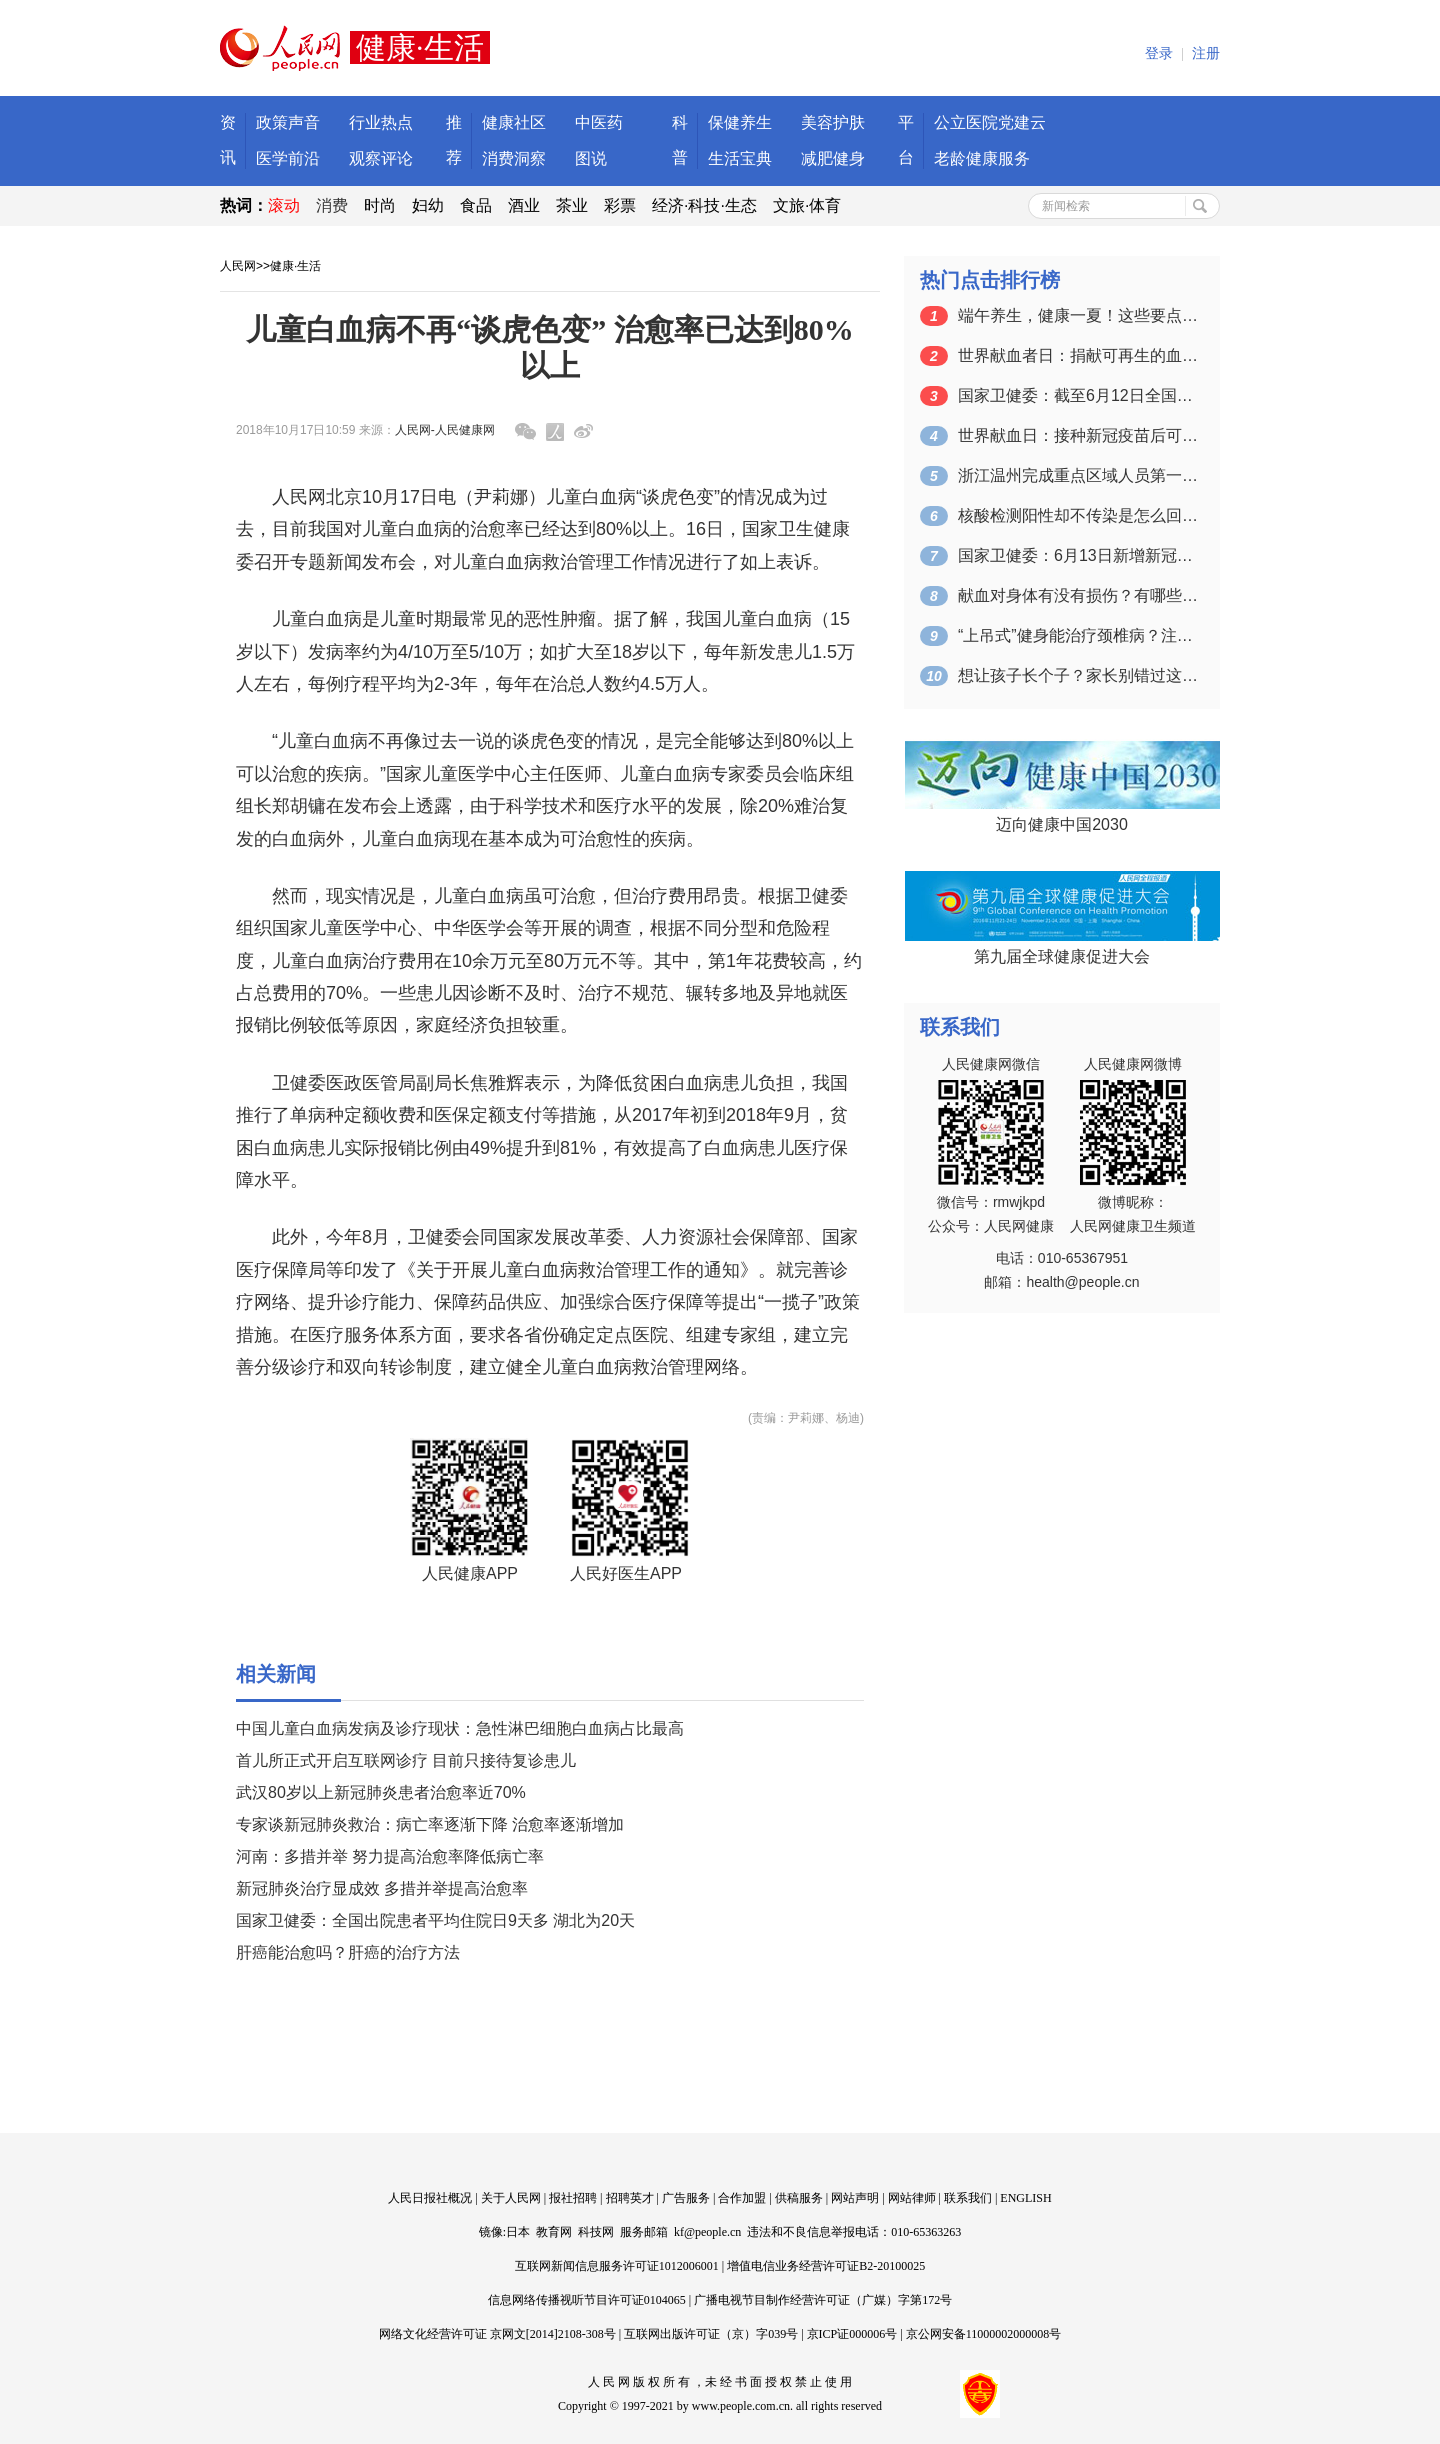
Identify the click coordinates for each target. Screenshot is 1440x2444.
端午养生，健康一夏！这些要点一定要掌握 (1078, 315)
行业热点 (381, 122)
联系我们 (968, 2198)
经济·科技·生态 (704, 205)
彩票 (620, 205)
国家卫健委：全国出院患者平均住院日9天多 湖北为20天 (435, 1920)
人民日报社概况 (430, 2198)
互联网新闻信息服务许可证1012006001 (617, 2266)
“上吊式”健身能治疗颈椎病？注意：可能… (1078, 635)
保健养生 (740, 122)
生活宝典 (740, 158)
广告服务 (686, 2198)
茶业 (572, 205)
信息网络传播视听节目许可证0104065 (587, 2300)
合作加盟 (742, 2198)
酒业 (524, 205)
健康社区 (514, 122)
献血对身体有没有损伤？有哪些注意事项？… (1078, 595)
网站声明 (855, 2198)
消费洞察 (514, 158)
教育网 (554, 2232)
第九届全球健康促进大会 (1062, 956)
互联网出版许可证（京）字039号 (711, 2334)
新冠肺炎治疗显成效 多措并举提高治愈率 (382, 1888)
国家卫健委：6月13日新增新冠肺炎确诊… (1078, 555)
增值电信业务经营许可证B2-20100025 (826, 2266)
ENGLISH (1025, 2198)
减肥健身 (833, 158)
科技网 (596, 2232)
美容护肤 (833, 122)
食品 (476, 205)
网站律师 (912, 2198)
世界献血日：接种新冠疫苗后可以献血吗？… (1078, 435)
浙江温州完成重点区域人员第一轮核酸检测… (1078, 475)
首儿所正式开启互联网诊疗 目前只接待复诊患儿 (406, 1760)
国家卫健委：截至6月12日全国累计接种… (1078, 395)
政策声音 (288, 122)
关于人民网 (511, 2198)
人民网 (238, 266)
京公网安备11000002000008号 (984, 2334)
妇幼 (428, 205)
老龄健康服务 (982, 158)
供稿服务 (799, 2198)
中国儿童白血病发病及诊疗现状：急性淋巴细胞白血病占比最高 (460, 1728)
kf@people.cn (707, 2232)
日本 (518, 2232)
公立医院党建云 (990, 122)
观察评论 (381, 158)
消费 (332, 205)
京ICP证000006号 (852, 2334)
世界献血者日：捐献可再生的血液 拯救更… (1078, 355)
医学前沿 (288, 158)
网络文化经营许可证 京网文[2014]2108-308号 (497, 2334)
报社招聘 (573, 2198)
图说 (591, 158)
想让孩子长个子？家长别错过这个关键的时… (1078, 675)
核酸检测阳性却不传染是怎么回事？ (1078, 515)
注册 (1206, 53)
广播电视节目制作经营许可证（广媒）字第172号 (823, 2300)
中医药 (599, 122)
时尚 (380, 205)
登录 (1159, 53)
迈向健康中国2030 (1062, 824)
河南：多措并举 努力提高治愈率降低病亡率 (390, 1856)
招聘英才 (630, 2198)
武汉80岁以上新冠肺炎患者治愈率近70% (381, 1792)
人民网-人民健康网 (445, 430)
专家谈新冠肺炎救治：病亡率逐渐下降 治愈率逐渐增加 (430, 1824)
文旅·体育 (807, 205)
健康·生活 (295, 266)
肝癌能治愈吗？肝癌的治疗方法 (348, 1952)
